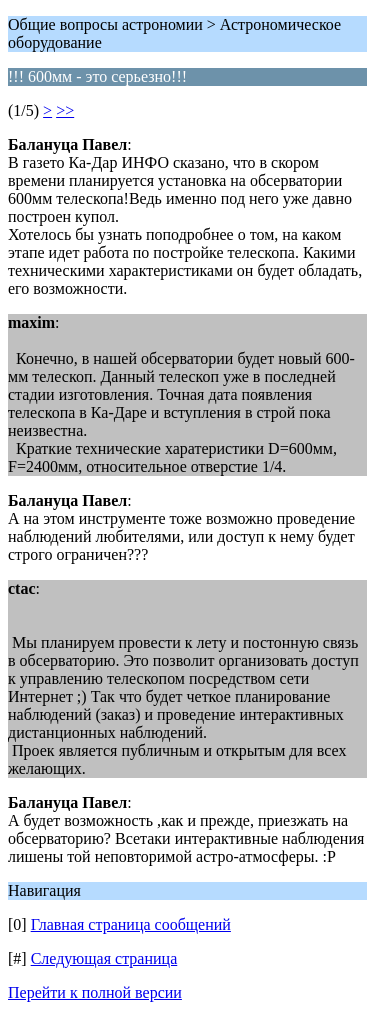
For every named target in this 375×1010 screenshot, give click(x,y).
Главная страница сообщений (131, 924)
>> (65, 110)
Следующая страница (104, 958)
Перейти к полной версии (95, 992)
